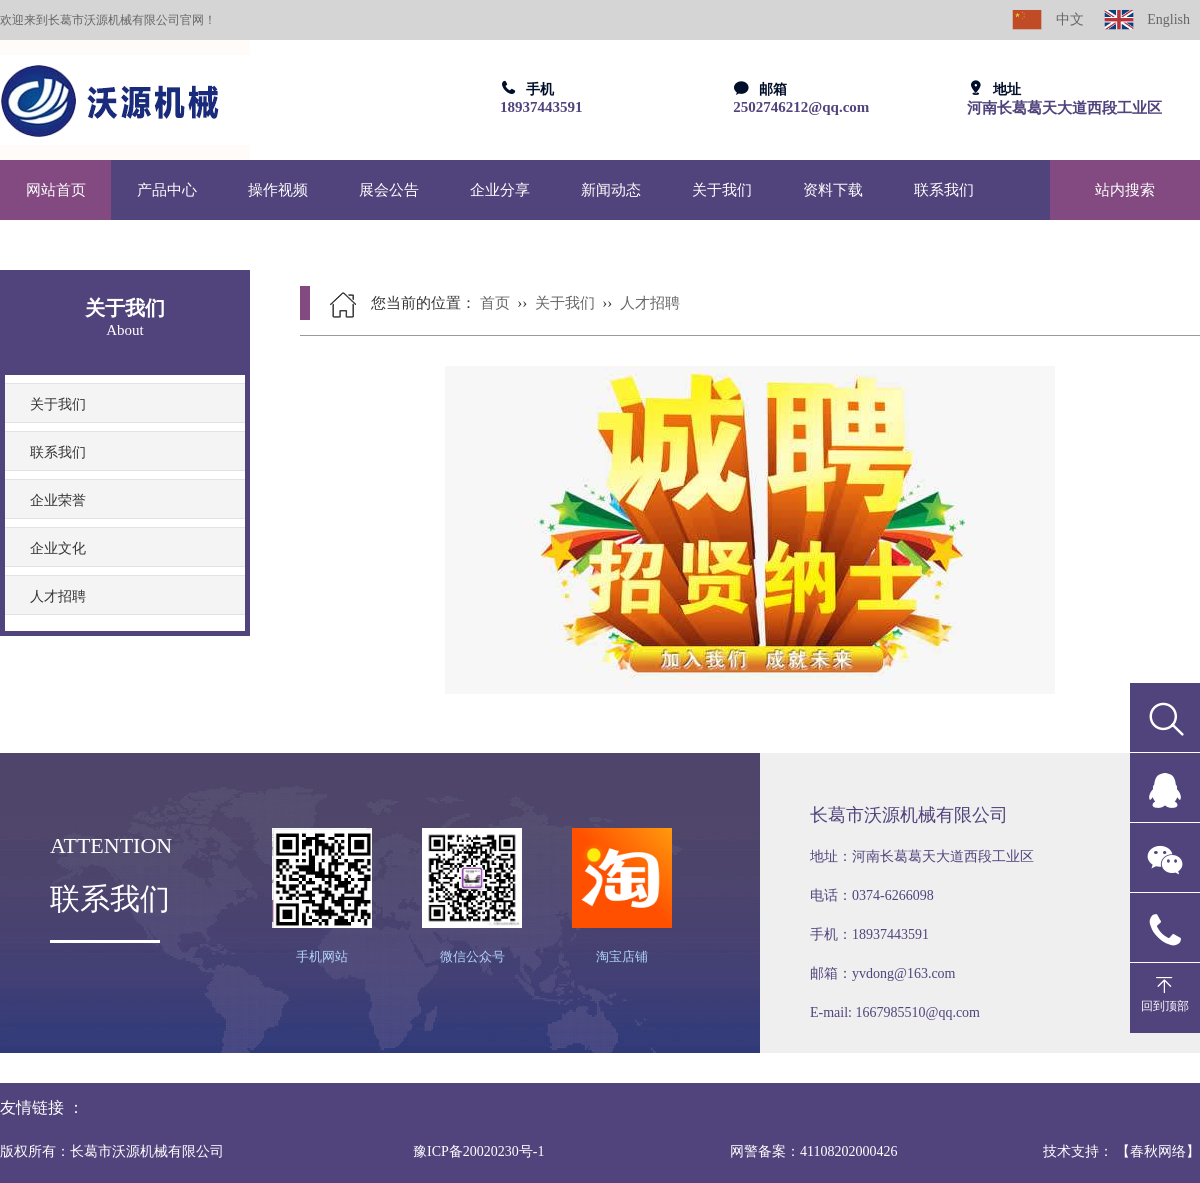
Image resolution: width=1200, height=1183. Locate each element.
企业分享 (500, 190)
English (1147, 19)
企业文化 (58, 548)
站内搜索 (1125, 190)
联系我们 (944, 190)
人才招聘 (58, 596)
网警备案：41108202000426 (813, 1151)
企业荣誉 (58, 500)
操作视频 (278, 190)
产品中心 (167, 190)
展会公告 (389, 190)
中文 (1048, 19)
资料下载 (833, 190)
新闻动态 (611, 190)
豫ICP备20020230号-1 (478, 1151)
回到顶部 (1165, 1006)
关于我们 (722, 190)
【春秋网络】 (1158, 1151)
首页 (495, 303)
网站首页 (56, 190)
